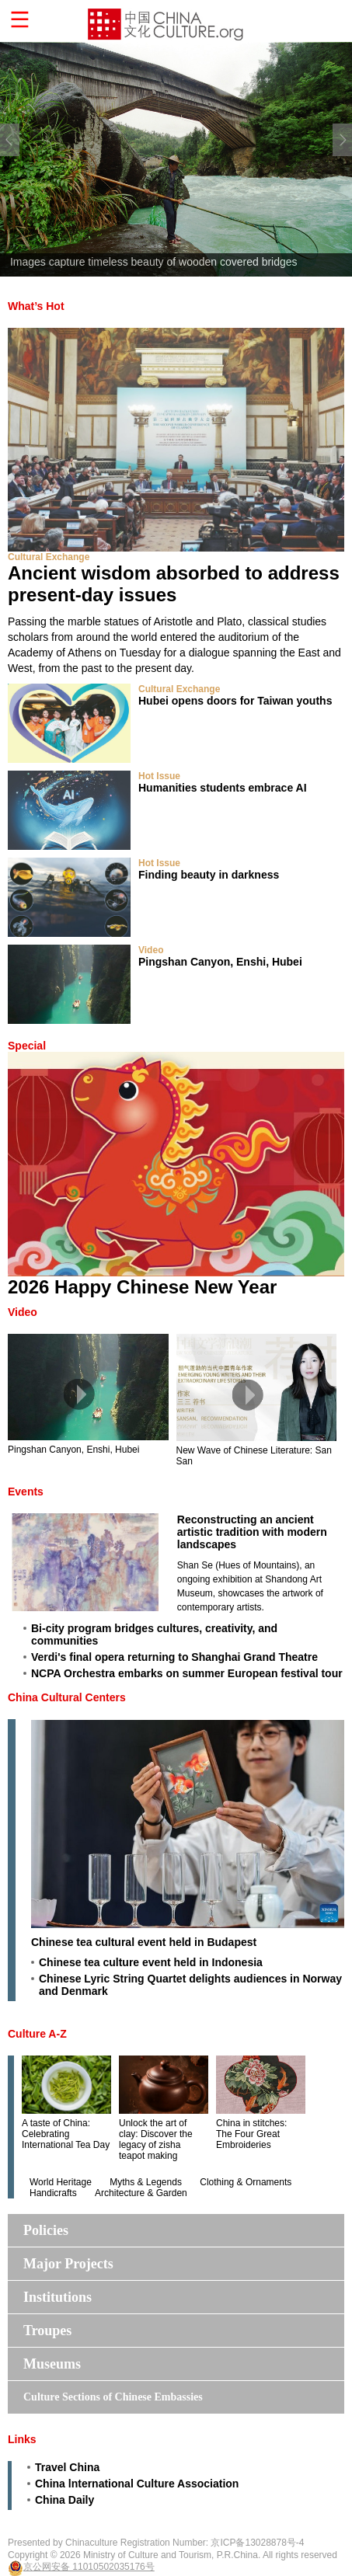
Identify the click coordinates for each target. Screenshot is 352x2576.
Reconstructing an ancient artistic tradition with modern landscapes (252, 1532)
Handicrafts (53, 2193)
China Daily (64, 2500)
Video (150, 950)
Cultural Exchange (48, 557)
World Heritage (61, 2182)
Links (22, 2439)
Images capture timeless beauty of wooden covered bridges (154, 262)
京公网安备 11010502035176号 (89, 2566)
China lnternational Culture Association (137, 2483)
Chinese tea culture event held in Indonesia (151, 1962)
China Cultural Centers (67, 1697)
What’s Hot (36, 306)
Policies (45, 2230)
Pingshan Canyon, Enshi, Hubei (220, 962)
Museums (52, 2364)
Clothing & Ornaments (245, 2182)
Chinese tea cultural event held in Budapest (143, 1942)
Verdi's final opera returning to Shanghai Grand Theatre (174, 1657)
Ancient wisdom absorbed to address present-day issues (174, 583)
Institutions (57, 2297)
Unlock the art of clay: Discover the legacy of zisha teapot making (156, 2139)
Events (26, 1491)
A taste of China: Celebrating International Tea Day (66, 2134)
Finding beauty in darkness (208, 875)
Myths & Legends (146, 2182)
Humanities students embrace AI (222, 788)
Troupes (47, 2330)
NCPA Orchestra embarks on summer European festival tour (187, 1673)
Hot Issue (159, 776)
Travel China (67, 2467)
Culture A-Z (37, 2034)
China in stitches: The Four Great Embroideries (251, 2134)
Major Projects (68, 2263)
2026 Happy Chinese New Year (142, 1286)
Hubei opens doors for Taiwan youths (235, 700)
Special (27, 1045)
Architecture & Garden (141, 2193)
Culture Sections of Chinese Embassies (113, 2397)
